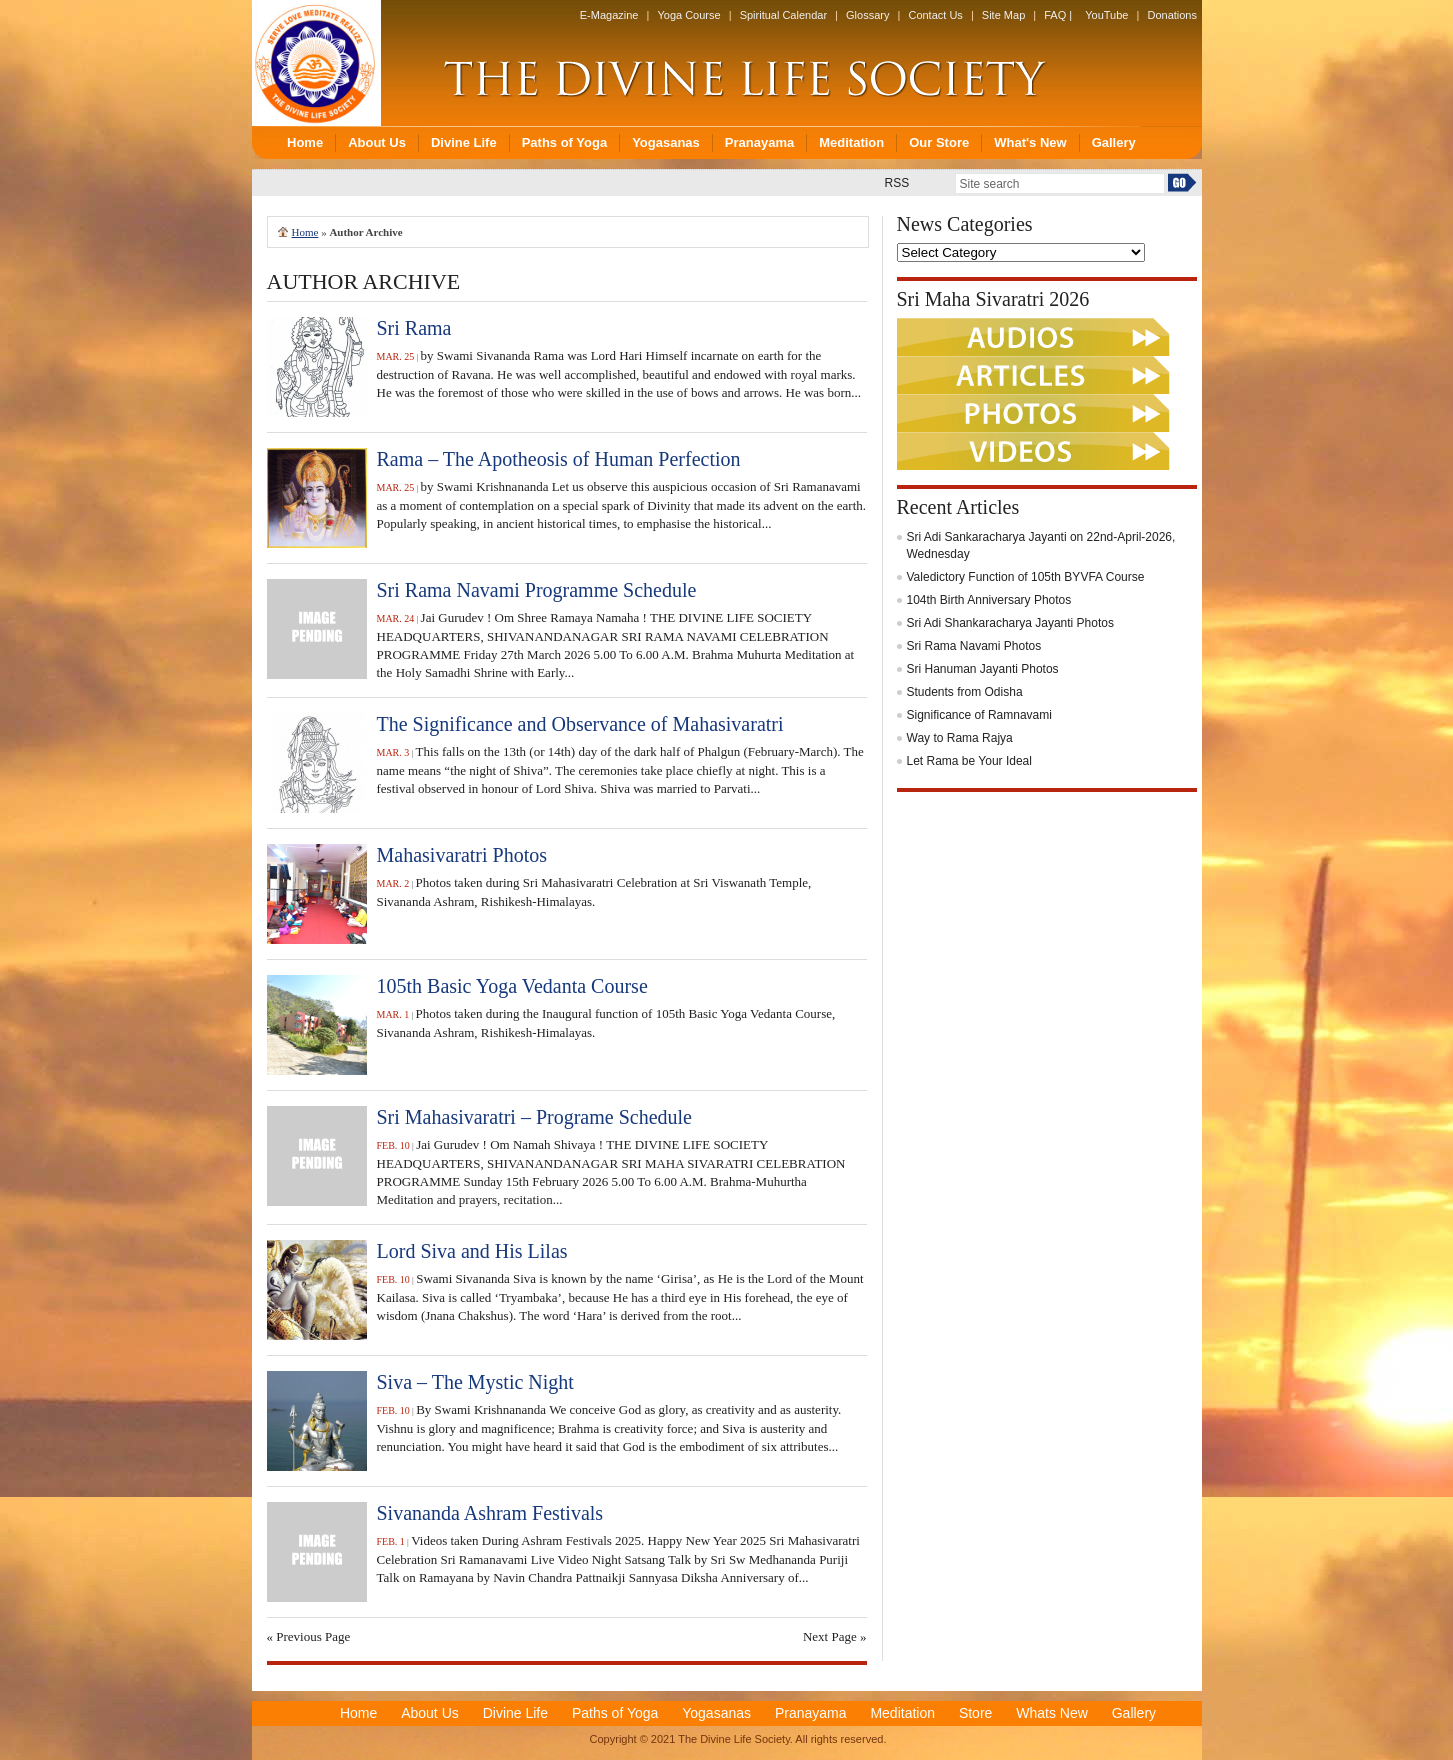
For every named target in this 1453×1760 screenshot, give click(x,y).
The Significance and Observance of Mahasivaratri (580, 724)
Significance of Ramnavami (979, 715)
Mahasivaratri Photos (462, 855)
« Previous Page (309, 1636)
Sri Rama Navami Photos (974, 646)
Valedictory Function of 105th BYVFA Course (1026, 577)
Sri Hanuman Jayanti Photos (983, 669)
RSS (897, 183)
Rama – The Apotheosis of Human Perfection (559, 459)
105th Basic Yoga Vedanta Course (512, 986)
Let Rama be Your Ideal (969, 761)
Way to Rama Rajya (960, 738)
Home (305, 232)
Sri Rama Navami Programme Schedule (537, 590)
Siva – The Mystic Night (475, 1382)
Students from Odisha (965, 692)
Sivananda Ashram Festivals (490, 1513)
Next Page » (835, 1636)
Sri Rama (414, 328)
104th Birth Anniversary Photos (989, 600)
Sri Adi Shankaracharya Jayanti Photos (1010, 623)
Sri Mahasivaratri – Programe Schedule (534, 1117)
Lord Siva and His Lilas (472, 1251)
